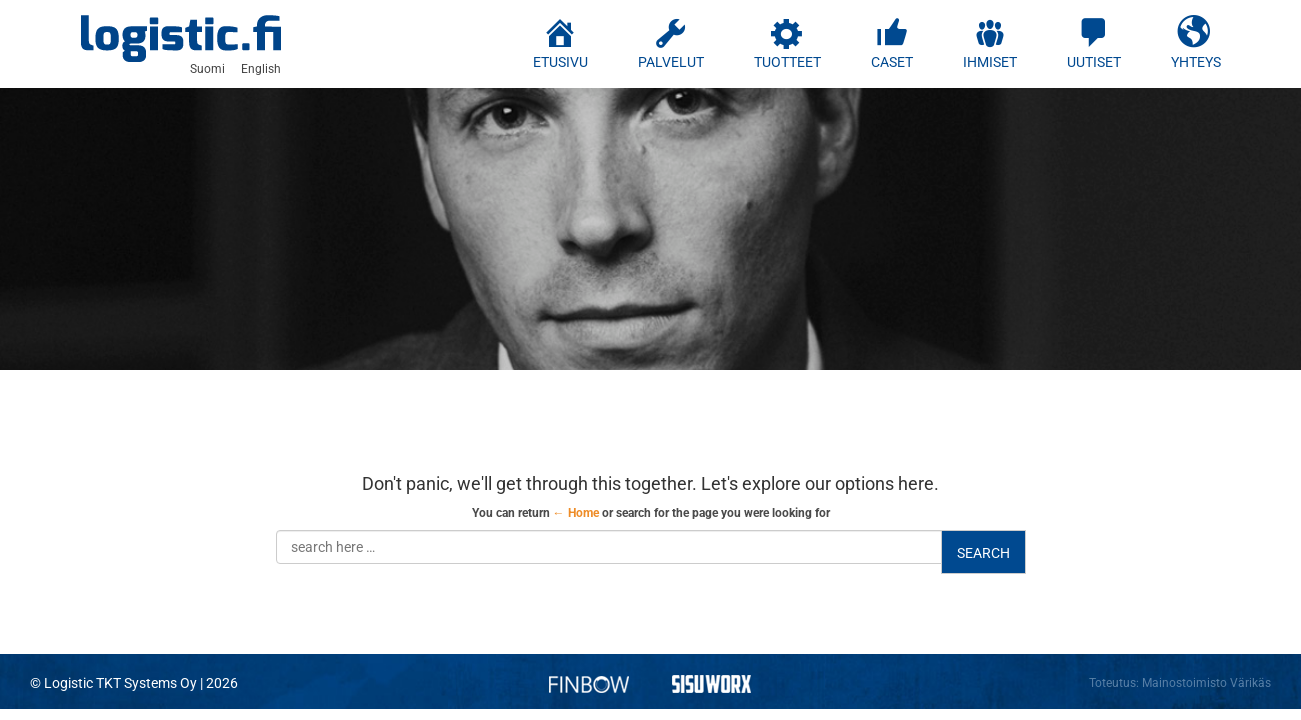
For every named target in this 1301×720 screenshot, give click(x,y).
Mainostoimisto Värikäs (1206, 683)
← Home (576, 513)
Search (983, 553)
